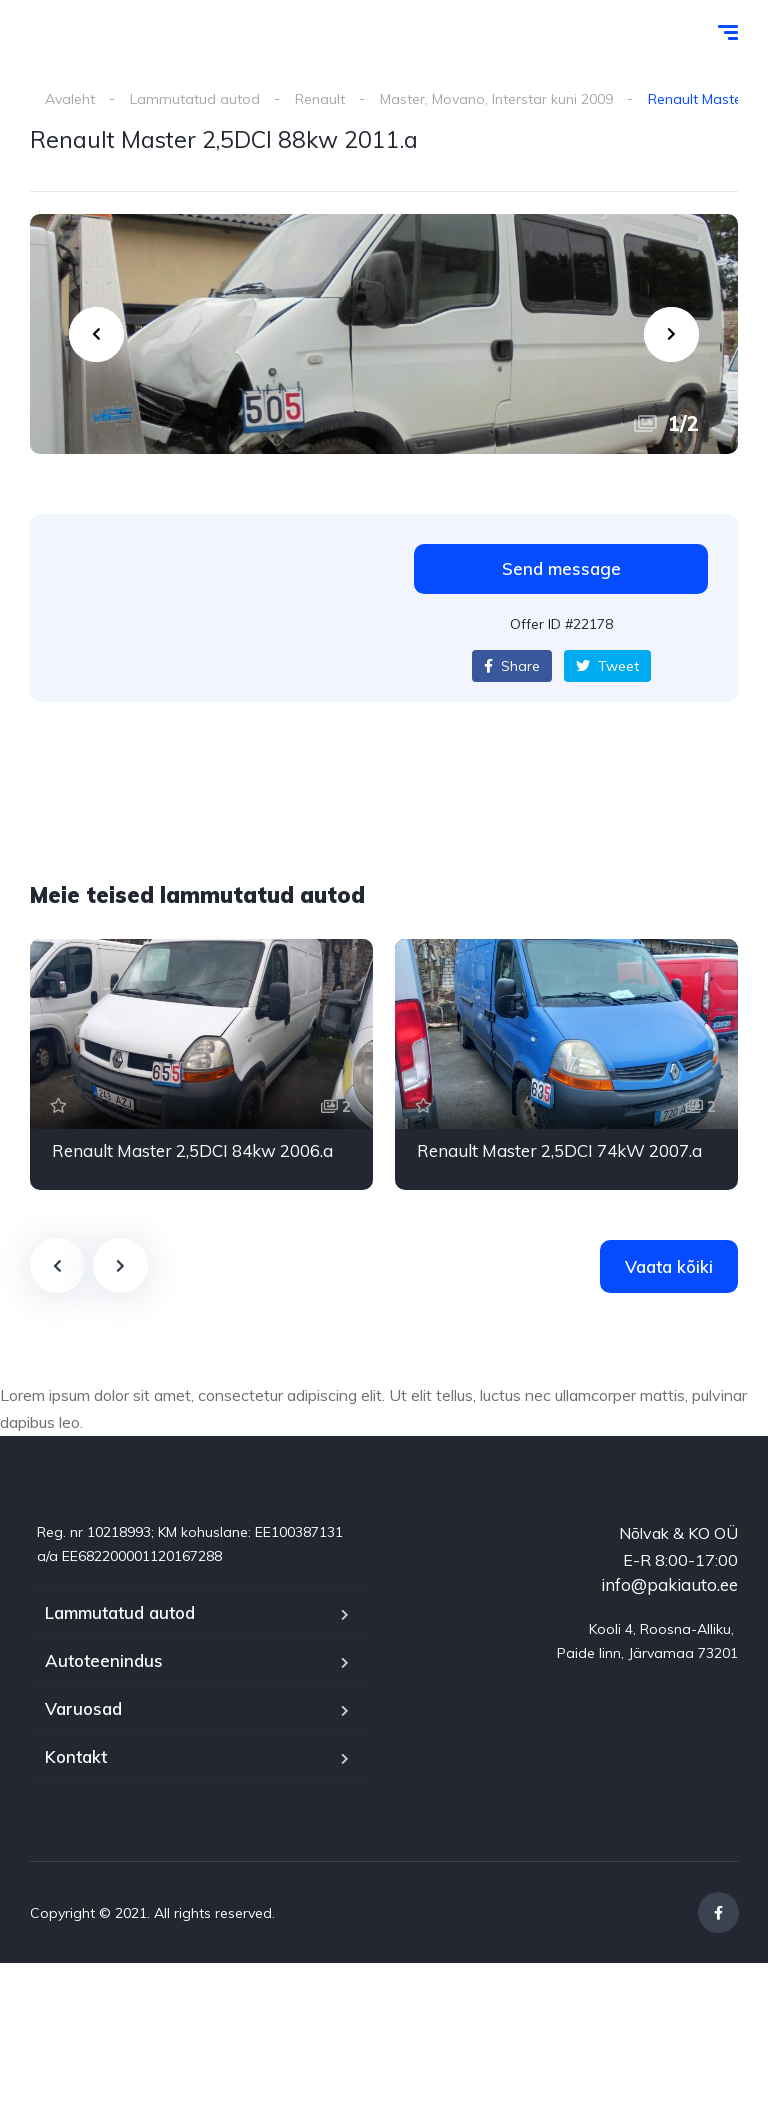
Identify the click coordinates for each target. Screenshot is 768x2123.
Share (512, 666)
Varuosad (83, 1708)
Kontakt (76, 1756)
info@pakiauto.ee (669, 1584)
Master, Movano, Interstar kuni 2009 (496, 99)
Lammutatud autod (195, 99)
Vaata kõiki (669, 1266)
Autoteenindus (104, 1660)
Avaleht (70, 99)
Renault (320, 99)
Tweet (607, 666)
